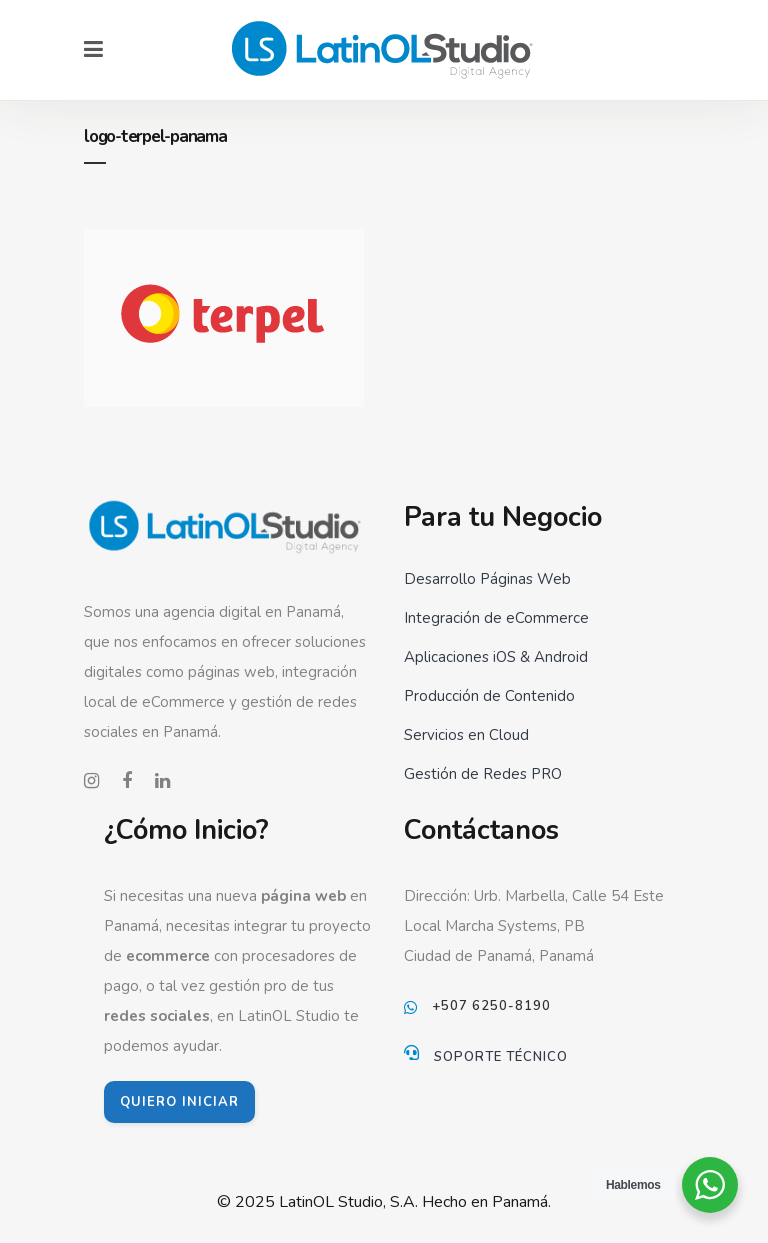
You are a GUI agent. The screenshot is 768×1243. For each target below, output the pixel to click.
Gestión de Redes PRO (483, 774)
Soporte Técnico (501, 1057)
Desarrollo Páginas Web (487, 579)
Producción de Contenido (489, 696)
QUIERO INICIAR (179, 1102)
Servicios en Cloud (466, 735)
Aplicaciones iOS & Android (496, 657)
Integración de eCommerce (496, 618)
